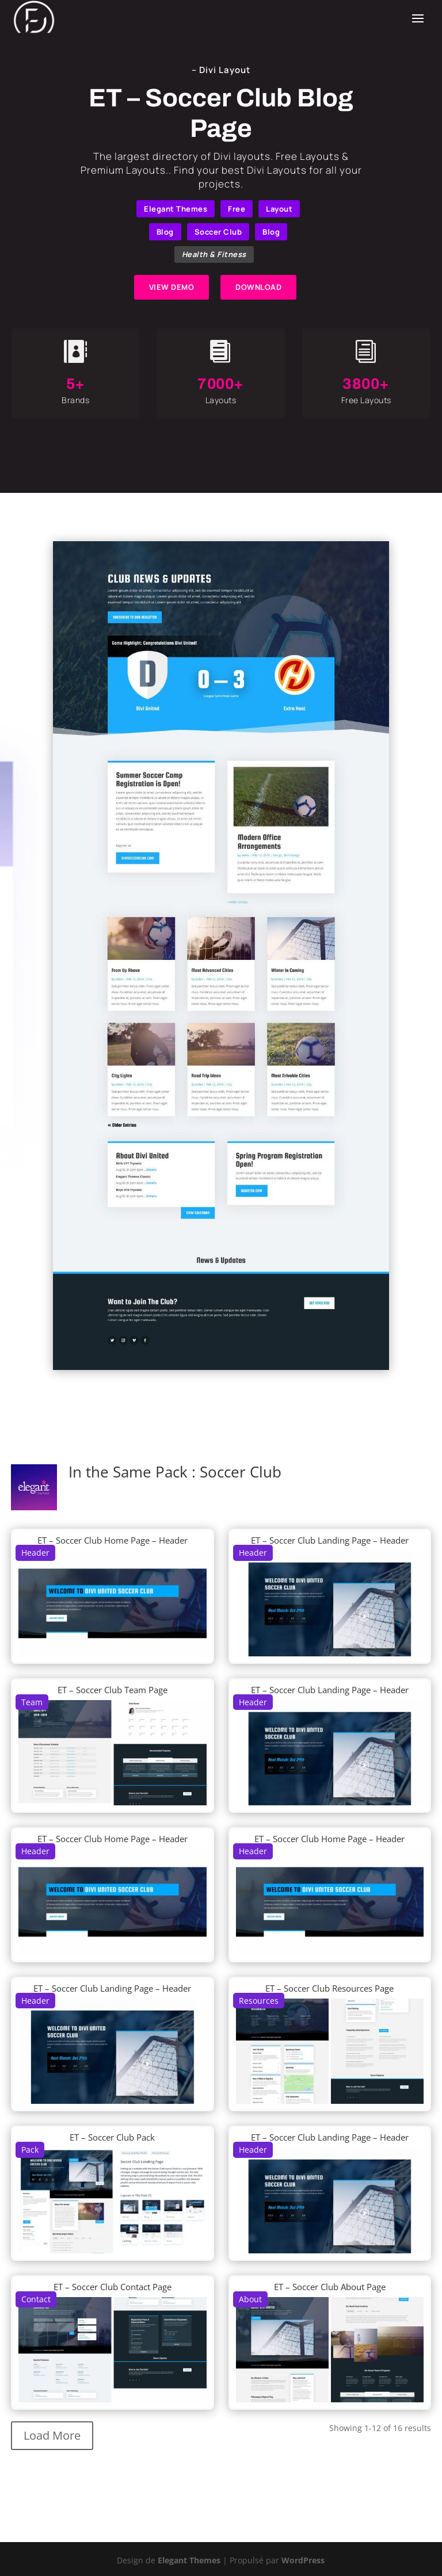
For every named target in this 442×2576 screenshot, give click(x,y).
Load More (52, 2435)
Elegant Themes (175, 209)
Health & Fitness (214, 254)
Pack (30, 2149)
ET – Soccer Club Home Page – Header (112, 1540)
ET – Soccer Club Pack (112, 2137)
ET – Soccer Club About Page (330, 2286)
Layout (279, 209)
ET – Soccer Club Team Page (112, 1689)
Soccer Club (218, 232)
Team (32, 1702)
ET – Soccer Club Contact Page (113, 2286)
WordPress (303, 2560)
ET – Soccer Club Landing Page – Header (330, 1540)
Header (35, 1552)
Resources (259, 2000)
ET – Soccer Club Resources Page (329, 1988)
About (250, 2299)
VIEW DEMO (172, 287)
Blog (165, 232)
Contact (36, 2299)
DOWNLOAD (258, 287)
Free (236, 209)
